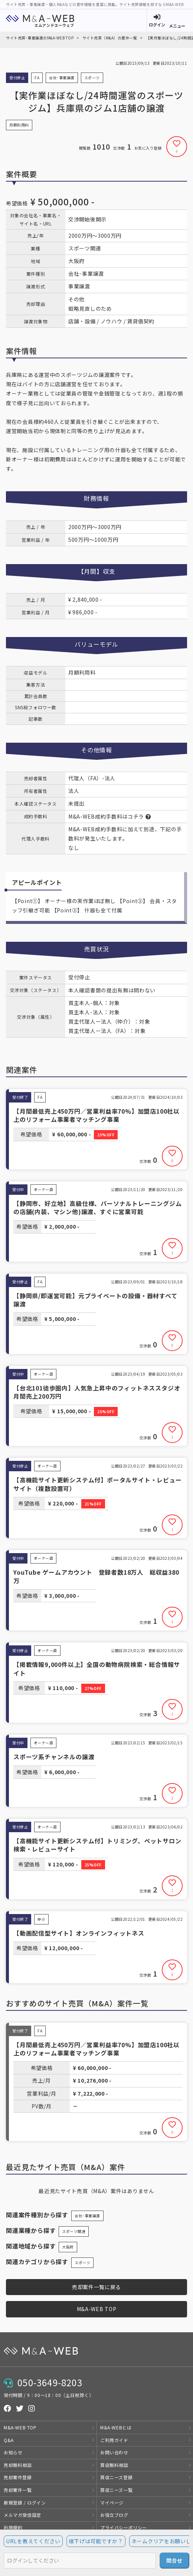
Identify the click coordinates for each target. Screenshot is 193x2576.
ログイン (157, 25)
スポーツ (82, 2262)
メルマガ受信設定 (22, 2515)
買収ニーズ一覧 (116, 2490)
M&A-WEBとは (115, 2427)
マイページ (112, 2502)
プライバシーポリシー (123, 2527)
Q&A (9, 2440)
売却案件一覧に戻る (96, 2287)
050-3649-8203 (49, 2382)
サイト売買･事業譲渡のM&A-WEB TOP (39, 38)
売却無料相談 (18, 2465)
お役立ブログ (114, 2515)
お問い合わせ (114, 2452)
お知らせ (13, 2452)
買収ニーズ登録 (116, 2477)
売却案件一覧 (18, 2490)
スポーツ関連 (73, 2231)
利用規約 (13, 2527)
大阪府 (68, 2247)
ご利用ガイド (114, 2440)
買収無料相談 (114, 2465)
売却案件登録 (18, 2477)
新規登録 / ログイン (25, 2502)
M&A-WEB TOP (97, 2309)
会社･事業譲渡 (87, 2215)
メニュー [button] (177, 26)
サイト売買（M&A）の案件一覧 (109, 38)
